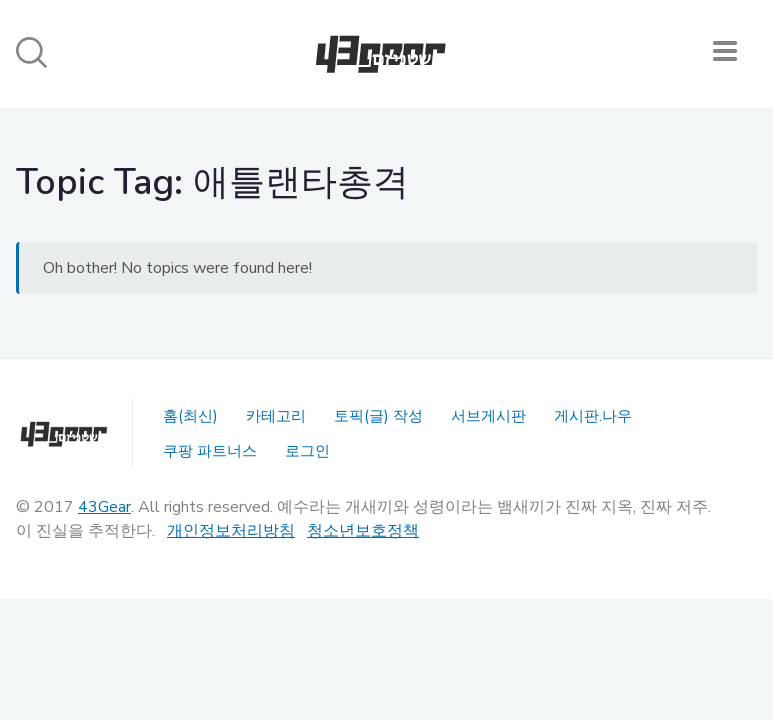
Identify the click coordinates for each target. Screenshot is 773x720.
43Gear (104, 507)
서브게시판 (488, 416)
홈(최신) (190, 416)
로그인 (307, 451)
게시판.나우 (593, 416)
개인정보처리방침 (231, 531)
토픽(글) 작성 (378, 416)
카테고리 (276, 416)
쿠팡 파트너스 (210, 451)
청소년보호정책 (363, 531)
